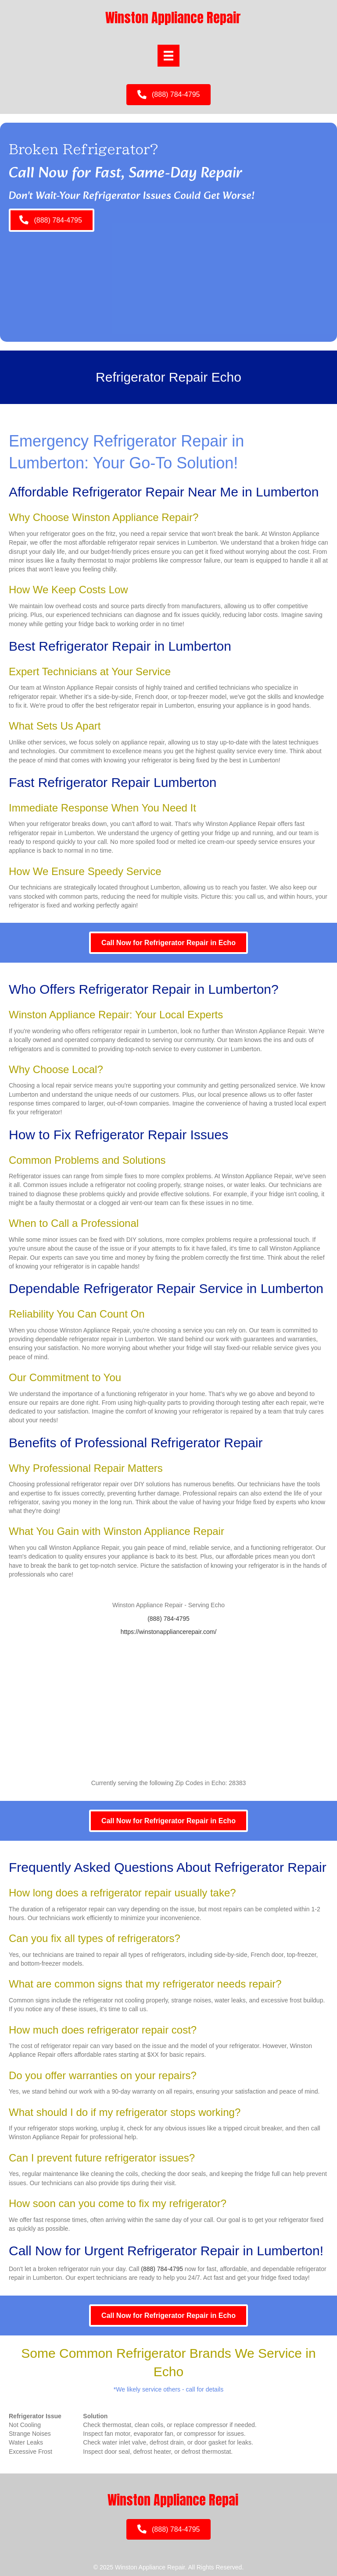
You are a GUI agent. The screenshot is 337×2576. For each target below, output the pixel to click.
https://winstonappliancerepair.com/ (169, 1631)
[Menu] (168, 56)
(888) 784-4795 (168, 1618)
